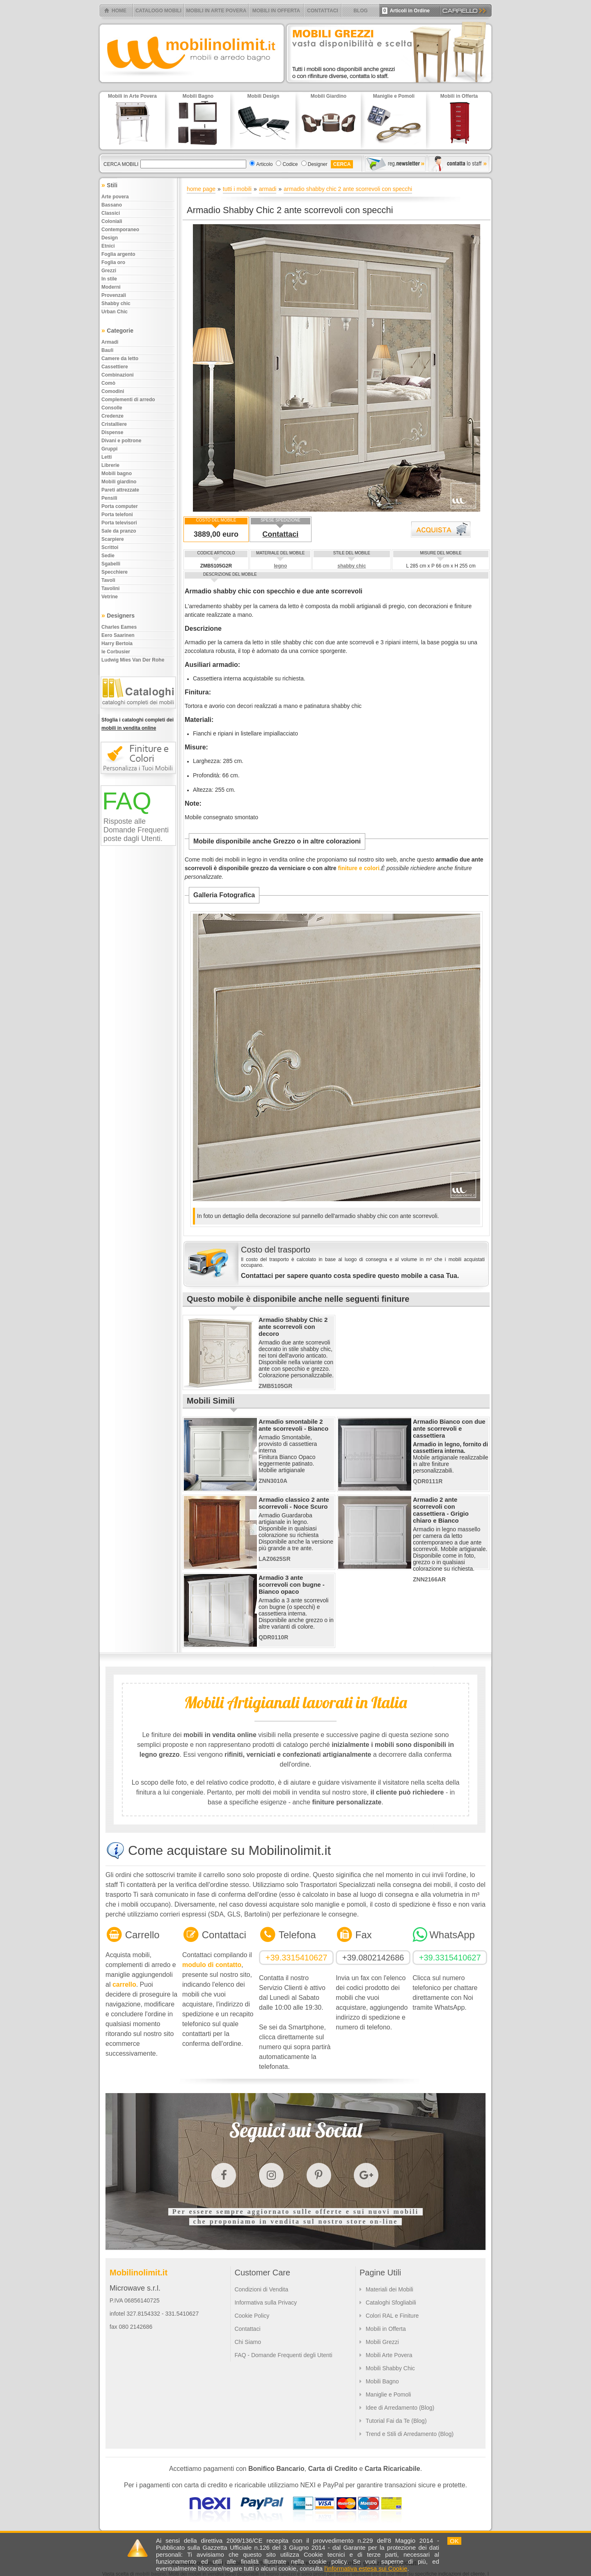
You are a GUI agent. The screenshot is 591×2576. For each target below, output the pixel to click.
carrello (124, 1984)
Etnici (108, 246)
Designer (318, 164)
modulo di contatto (211, 1964)
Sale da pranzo (118, 531)
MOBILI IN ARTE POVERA (216, 11)
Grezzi (108, 270)
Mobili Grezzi (382, 2342)
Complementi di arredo (128, 399)
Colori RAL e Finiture (392, 2315)
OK (454, 2540)
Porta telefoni (117, 514)
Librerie (110, 465)
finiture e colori (358, 868)
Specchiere (114, 572)
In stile (109, 279)
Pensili (109, 498)
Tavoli (108, 580)
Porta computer (119, 506)
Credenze (112, 416)
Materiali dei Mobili (389, 2289)
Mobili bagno (116, 473)
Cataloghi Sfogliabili (391, 2302)
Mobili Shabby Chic (390, 2368)
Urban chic (114, 312)
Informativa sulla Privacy (265, 2302)
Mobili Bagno (382, 2381)
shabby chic (351, 566)
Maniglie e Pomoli (388, 2394)
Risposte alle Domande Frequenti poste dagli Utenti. (136, 830)
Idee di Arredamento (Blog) (400, 2407)
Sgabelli (110, 564)
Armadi (109, 342)
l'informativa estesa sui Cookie (365, 2568)
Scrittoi (109, 547)
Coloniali (111, 221)
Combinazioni (117, 375)
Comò (108, 383)
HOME (119, 11)
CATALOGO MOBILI (158, 11)
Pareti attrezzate (120, 490)
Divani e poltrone (121, 441)
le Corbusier (115, 652)
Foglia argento (118, 254)
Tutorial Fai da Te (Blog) (396, 2420)
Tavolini (110, 588)
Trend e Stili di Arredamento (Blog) (410, 2434)
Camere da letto (119, 358)
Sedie (108, 555)
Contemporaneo (120, 229)
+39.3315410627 (297, 1957)
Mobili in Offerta (386, 2329)
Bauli (107, 350)
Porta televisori (119, 523)
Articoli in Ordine (406, 10)
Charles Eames (119, 627)
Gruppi (109, 449)
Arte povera (115, 197)
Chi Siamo (247, 2342)
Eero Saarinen (118, 635)
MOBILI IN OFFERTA (276, 11)
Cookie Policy (251, 2315)
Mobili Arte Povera (389, 2355)
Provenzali (113, 295)
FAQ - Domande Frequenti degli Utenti (283, 2355)
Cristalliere (114, 424)
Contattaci (280, 534)
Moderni (111, 287)
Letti (106, 457)
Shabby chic (116, 303)
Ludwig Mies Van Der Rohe (132, 660)
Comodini (112, 391)
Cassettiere (114, 367)
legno (280, 566)
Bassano (111, 205)
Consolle (111, 408)
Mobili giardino (118, 482)
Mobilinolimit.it (138, 2272)
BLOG (360, 11)
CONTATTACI (322, 11)
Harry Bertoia (117, 643)
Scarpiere (112, 539)
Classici (110, 213)
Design (109, 238)
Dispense (112, 432)
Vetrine (109, 597)
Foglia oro (113, 262)
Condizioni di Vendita (261, 2289)
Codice (290, 164)
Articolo (264, 164)
